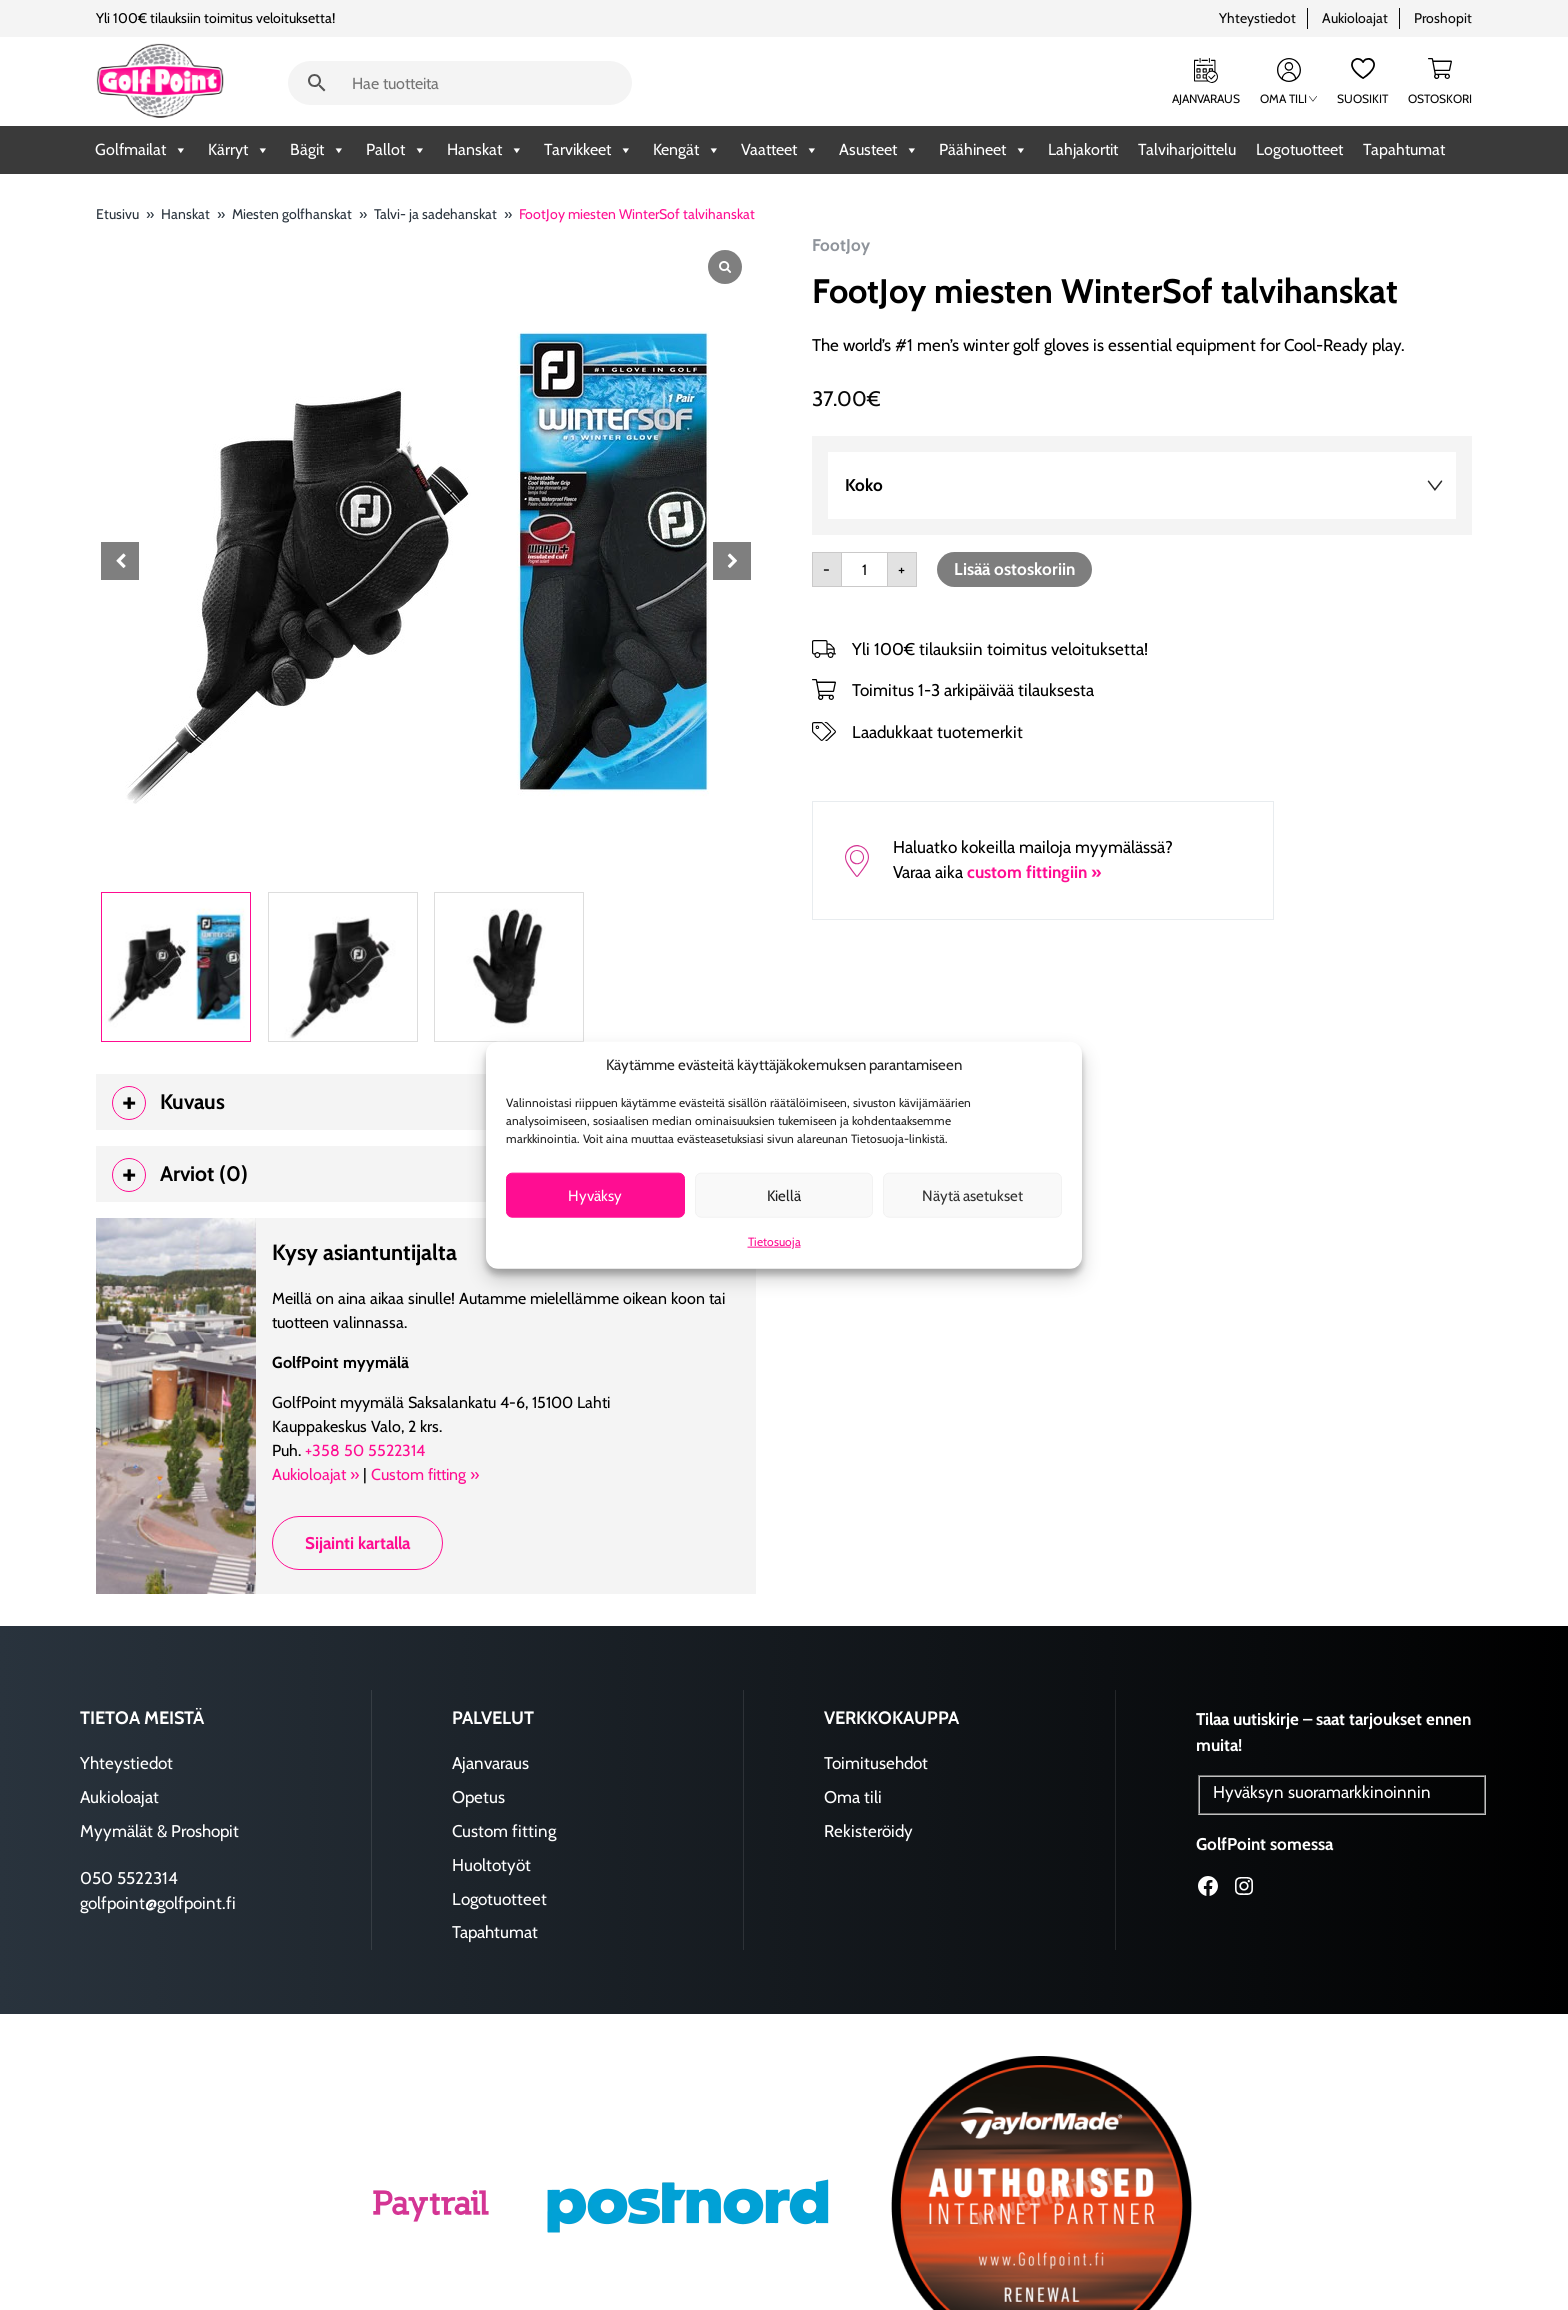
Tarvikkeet (588, 150)
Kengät (687, 150)
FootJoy (841, 245)
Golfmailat (141, 150)
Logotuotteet (1299, 149)
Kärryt (239, 150)
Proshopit (1443, 18)
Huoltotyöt (491, 1867)
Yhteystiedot (1257, 18)
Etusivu (117, 214)
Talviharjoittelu (1187, 149)
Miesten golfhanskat (292, 214)
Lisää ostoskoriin (1014, 569)
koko (864, 485)
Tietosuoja (774, 1241)
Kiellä (784, 1195)
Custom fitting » (425, 1476)
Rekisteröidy (868, 1833)
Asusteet (879, 150)
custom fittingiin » (1034, 872)
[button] (732, 561)
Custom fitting (504, 1833)
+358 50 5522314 (365, 1452)
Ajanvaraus (1206, 98)
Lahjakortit (1083, 149)
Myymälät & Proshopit (159, 1833)
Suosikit (1362, 98)
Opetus (478, 1799)
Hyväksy (595, 1195)
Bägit (318, 150)
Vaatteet (780, 150)
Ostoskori (1440, 98)
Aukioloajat (1355, 18)
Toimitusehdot (876, 1765)
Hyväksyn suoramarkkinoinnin (1322, 1794)
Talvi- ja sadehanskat (435, 214)
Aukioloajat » (315, 1476)
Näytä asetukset (972, 1195)
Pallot (396, 150)
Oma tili (1288, 98)
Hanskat (485, 150)
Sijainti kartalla (357, 1545)
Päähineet (983, 150)
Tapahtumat (1404, 149)
